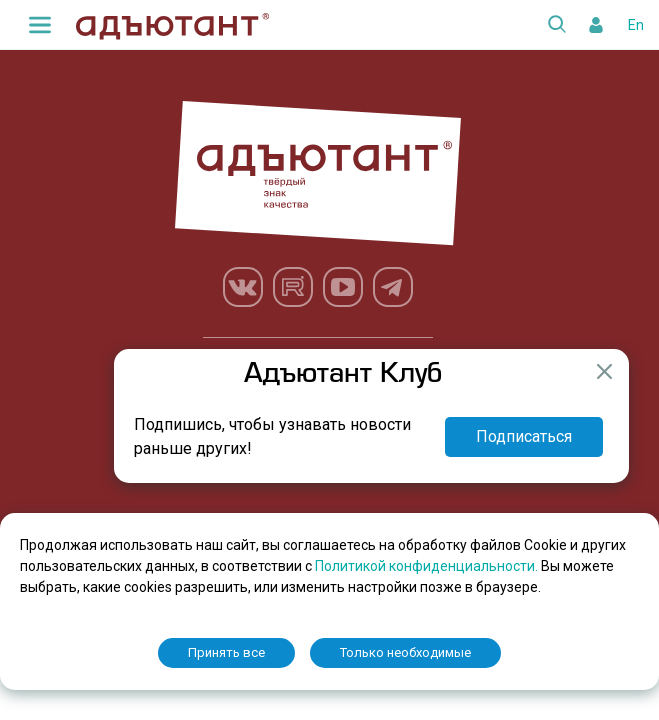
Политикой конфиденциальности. (428, 566)
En (636, 25)
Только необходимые (405, 652)
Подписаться (524, 436)
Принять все (226, 652)
